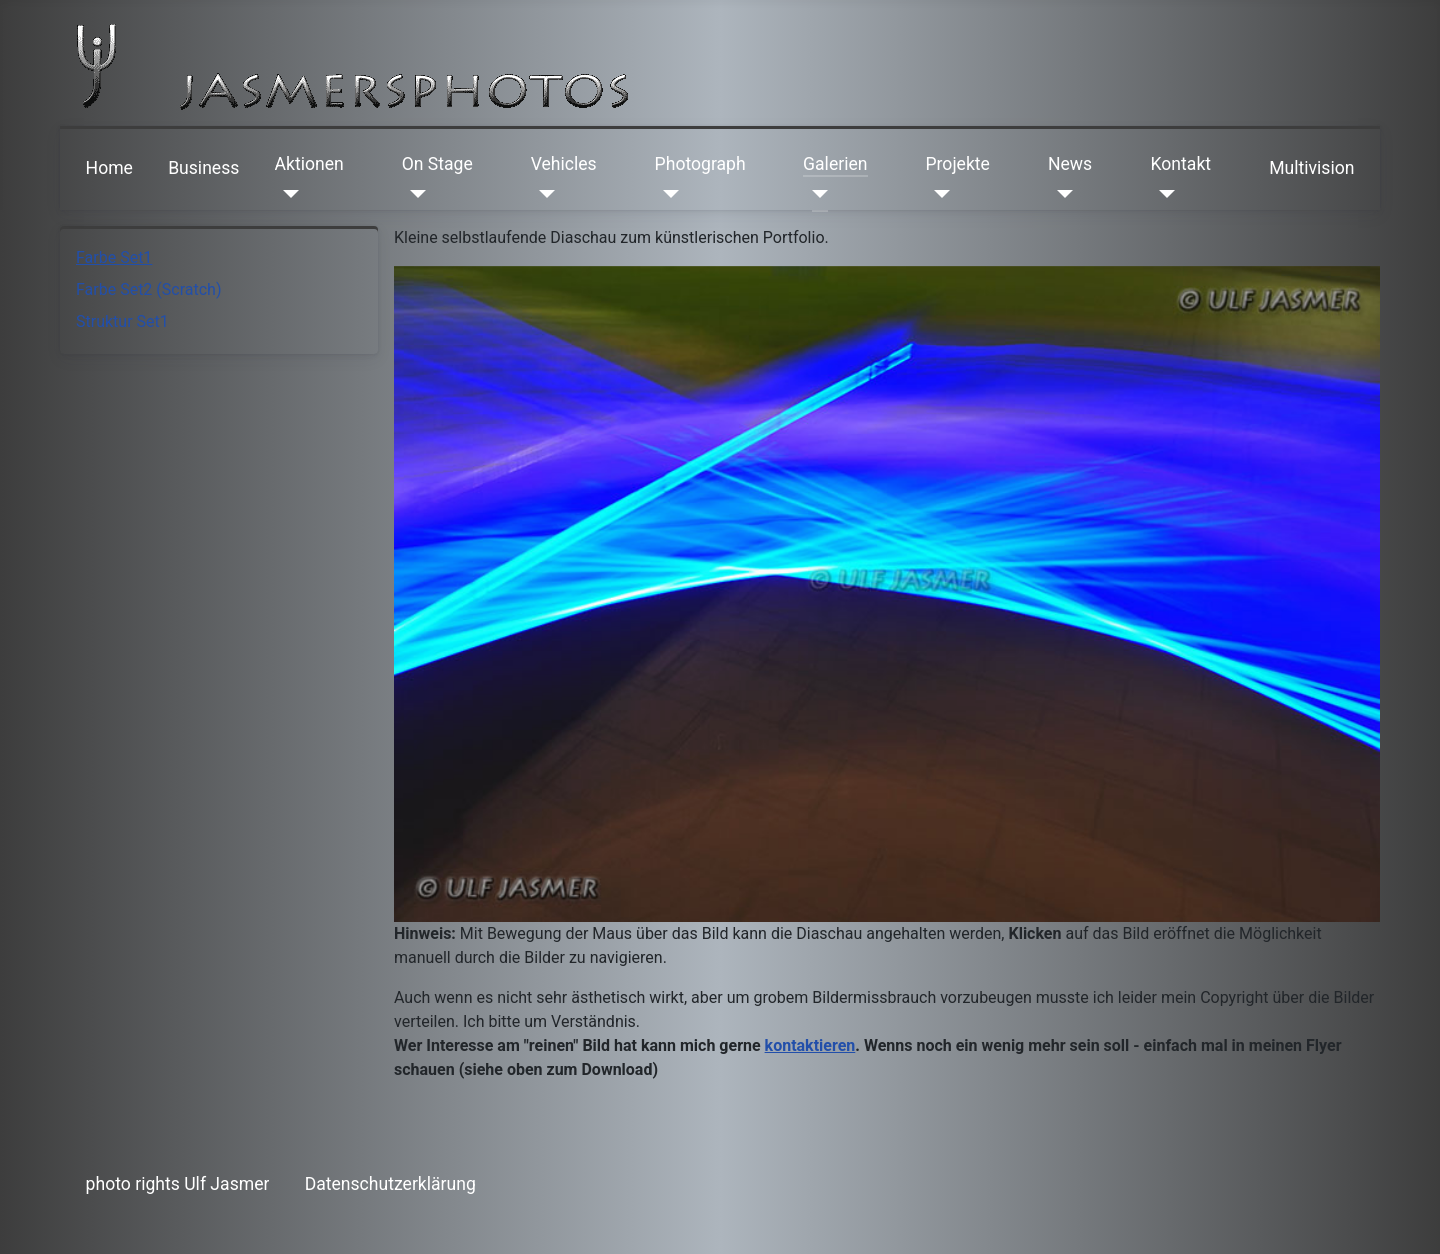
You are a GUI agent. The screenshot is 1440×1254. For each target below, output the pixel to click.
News (1070, 164)
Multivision (1311, 168)
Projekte (957, 164)
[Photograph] (667, 194)
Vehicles (564, 164)
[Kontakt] (1163, 194)
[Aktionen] (287, 194)
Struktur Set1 (122, 321)
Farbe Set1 (114, 257)
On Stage (437, 164)
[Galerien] (815, 194)
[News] (1060, 194)
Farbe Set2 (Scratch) (148, 289)
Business (203, 168)
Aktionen (309, 164)
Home (109, 168)
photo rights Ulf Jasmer (178, 1184)
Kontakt (1181, 164)
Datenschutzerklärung (390, 1184)
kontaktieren (810, 1045)
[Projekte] (937, 194)
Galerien (835, 164)
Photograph (700, 164)
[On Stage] (414, 194)
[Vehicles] (543, 194)
